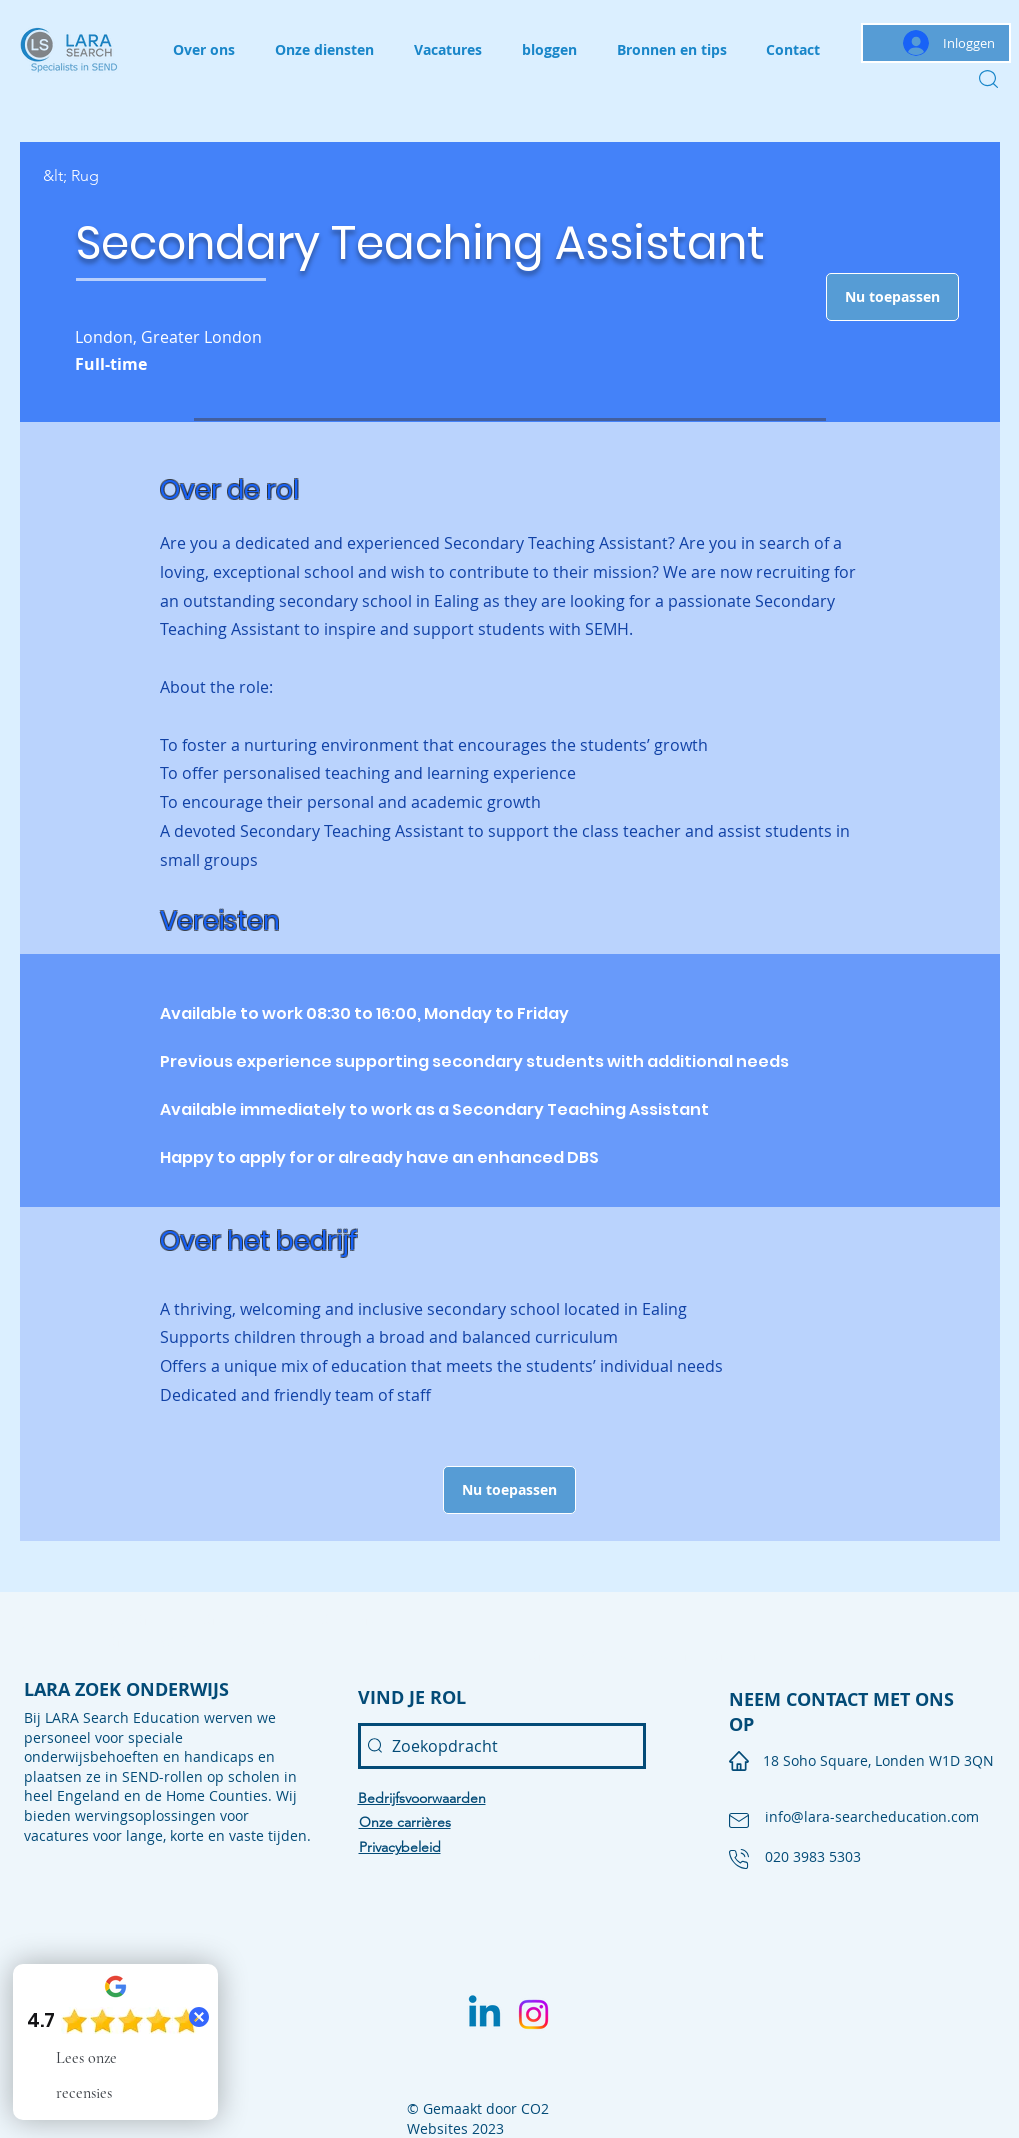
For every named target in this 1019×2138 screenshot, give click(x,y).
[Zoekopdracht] (502, 1746)
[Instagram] (533, 2014)
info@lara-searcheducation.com (872, 1816)
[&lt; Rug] (114, 176)
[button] (892, 297)
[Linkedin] (484, 2014)
